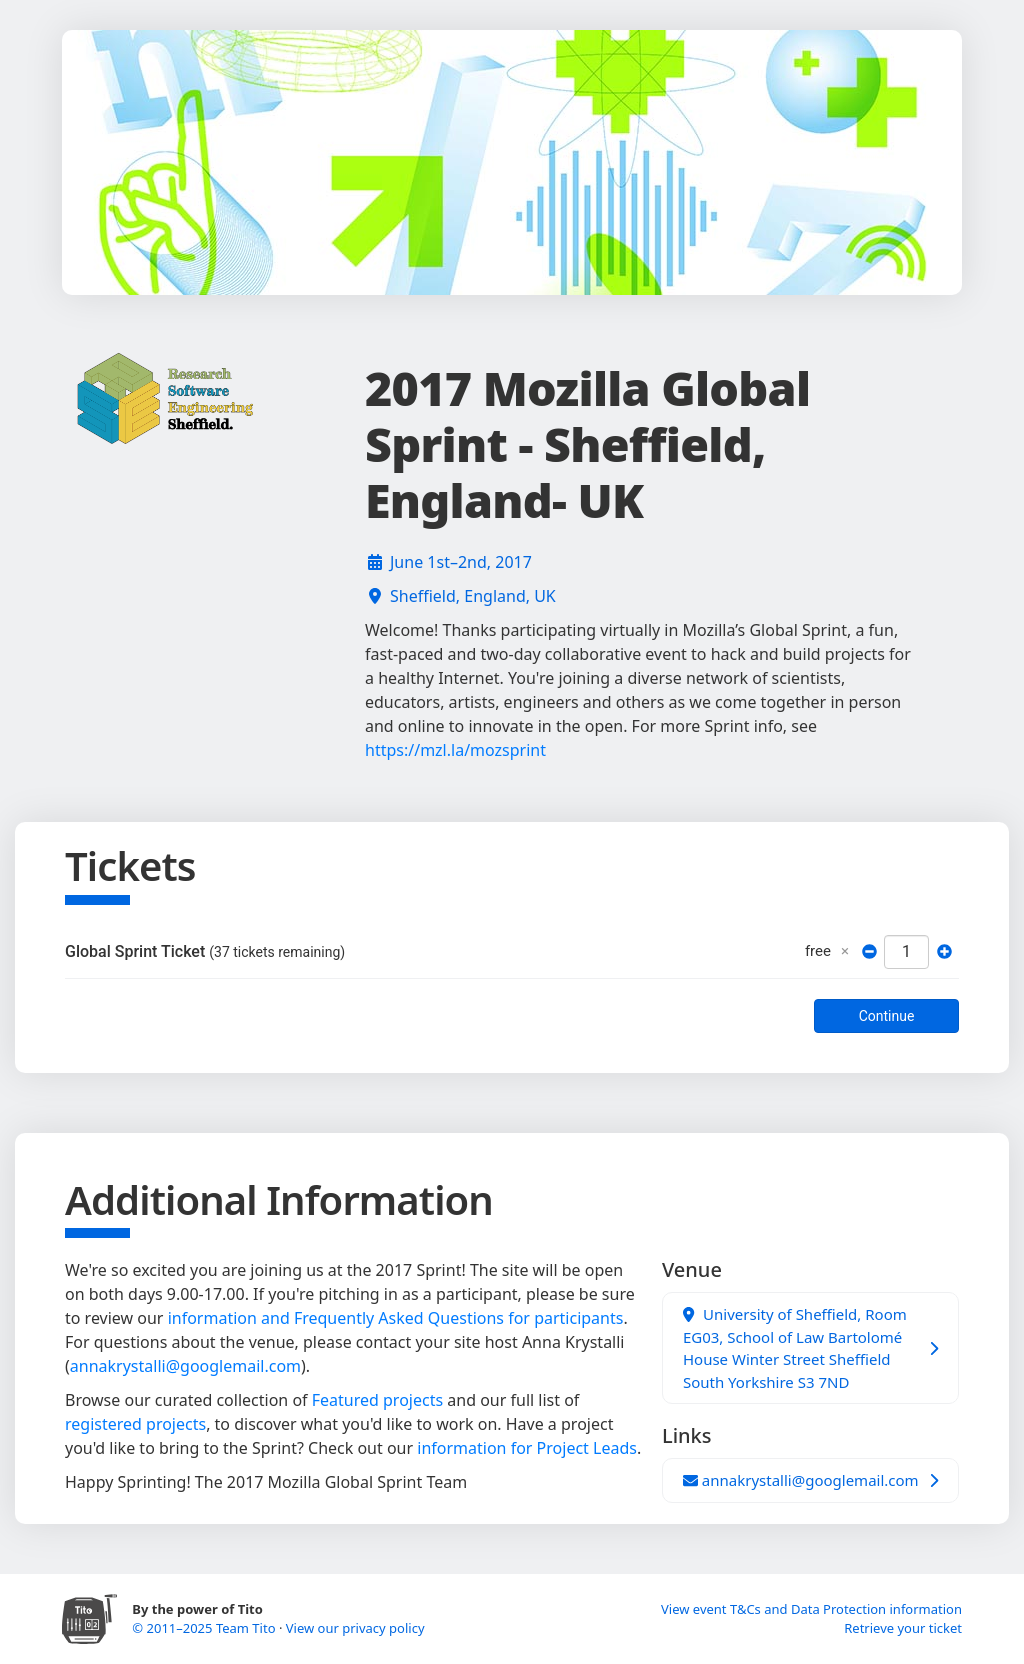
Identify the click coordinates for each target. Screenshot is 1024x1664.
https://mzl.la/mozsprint (455, 750)
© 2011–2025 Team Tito (205, 1628)
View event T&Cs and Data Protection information (811, 1609)
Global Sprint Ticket (205, 951)
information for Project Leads (527, 1448)
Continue (887, 1016)
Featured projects (377, 1400)
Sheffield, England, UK (473, 596)
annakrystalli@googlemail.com (185, 1366)
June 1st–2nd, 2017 (461, 562)
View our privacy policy (355, 1628)
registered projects (135, 1424)
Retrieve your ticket (903, 1628)
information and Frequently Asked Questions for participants (396, 1318)
